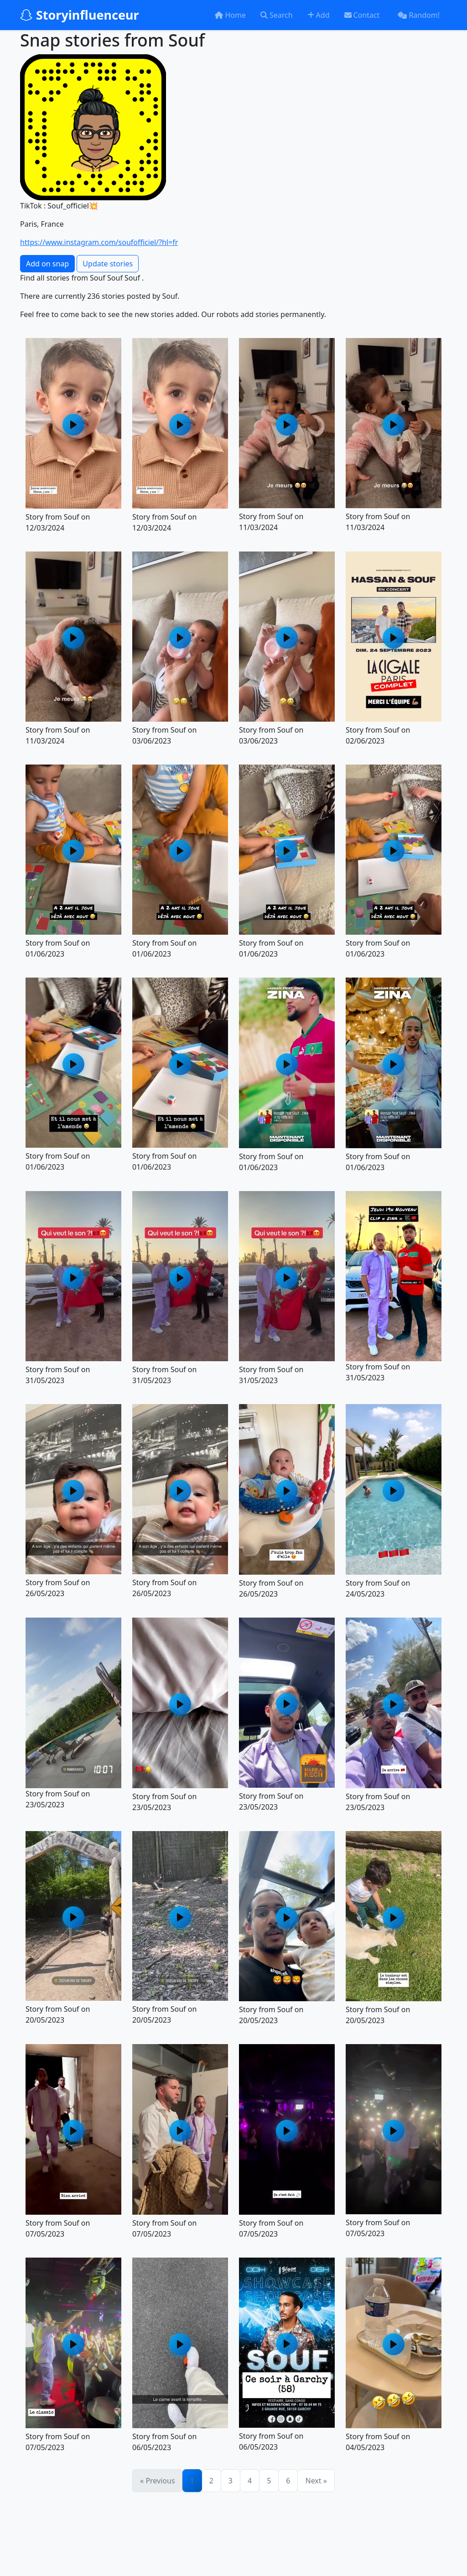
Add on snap (47, 264)
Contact (362, 15)
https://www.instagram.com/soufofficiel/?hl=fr (99, 242)
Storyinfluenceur (79, 14)
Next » (316, 2481)
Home (230, 15)
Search (276, 15)
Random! (419, 15)
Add (318, 15)
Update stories (108, 264)
